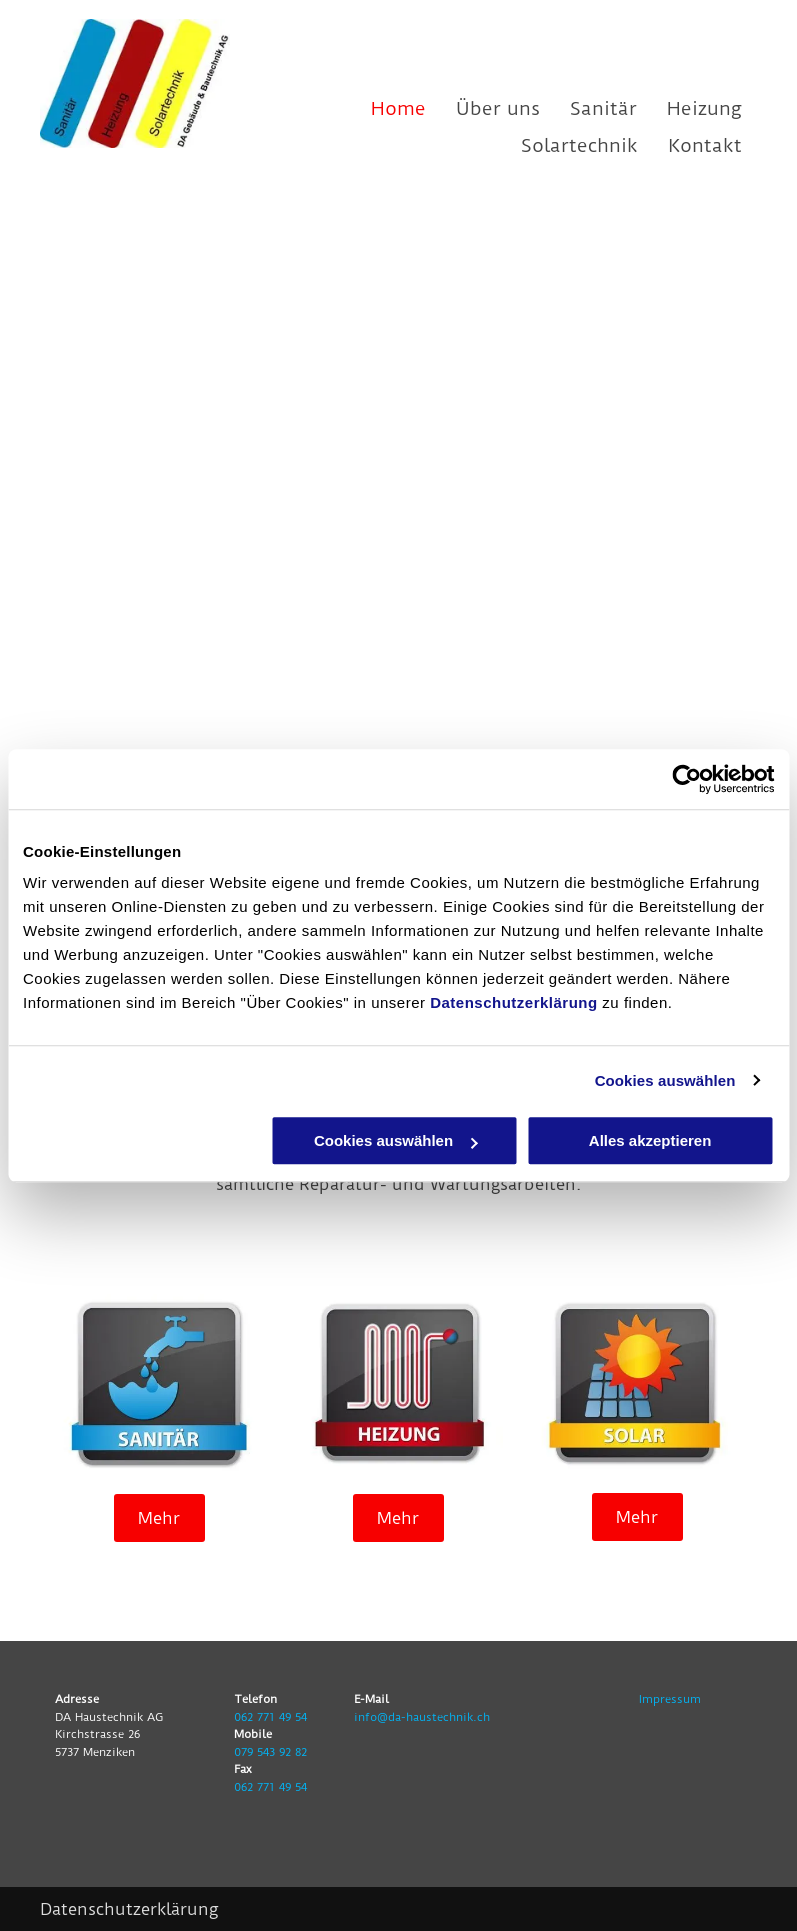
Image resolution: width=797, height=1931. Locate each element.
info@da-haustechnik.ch (422, 1717)
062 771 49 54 (270, 1717)
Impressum (670, 1699)
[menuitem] (383, 108)
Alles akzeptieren (650, 1140)
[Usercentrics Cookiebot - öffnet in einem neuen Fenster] (686, 779)
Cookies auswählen (665, 1080)
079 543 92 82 (270, 1752)
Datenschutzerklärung (514, 1002)
